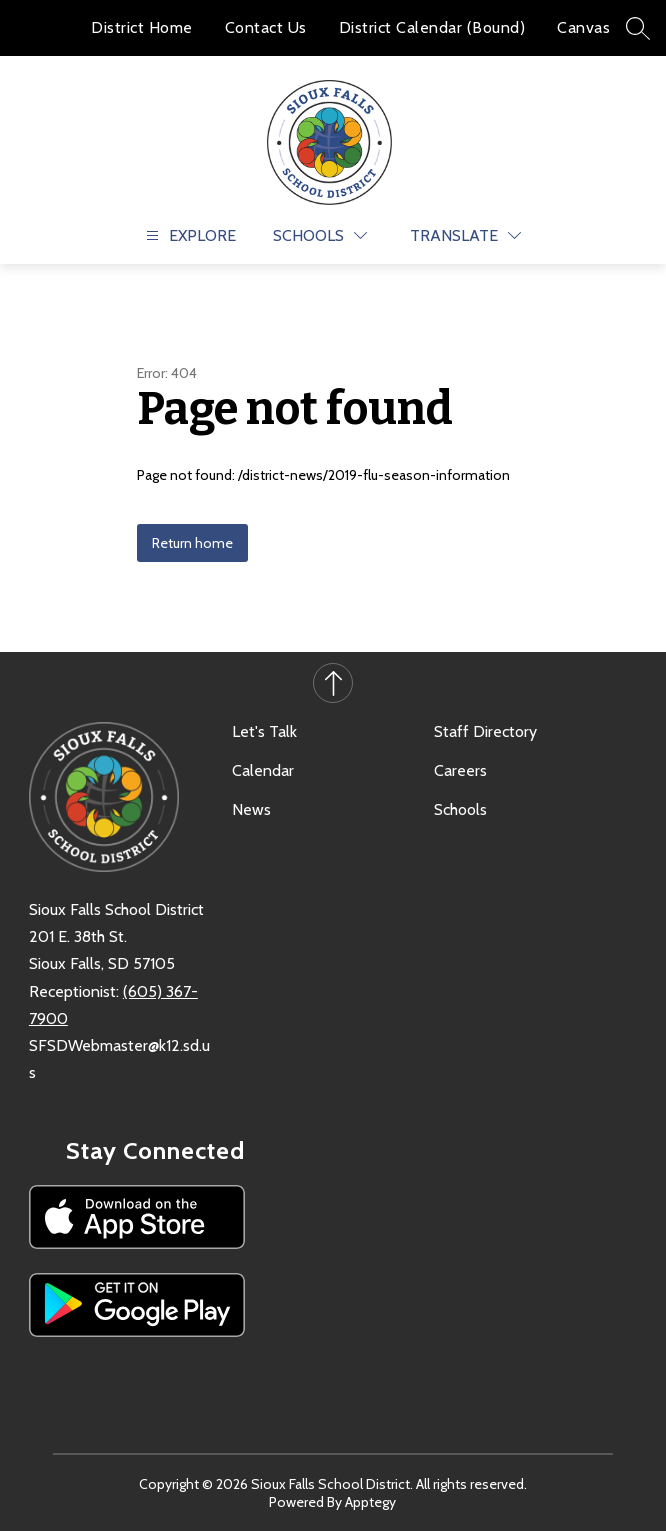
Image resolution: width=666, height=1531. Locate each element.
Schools (460, 809)
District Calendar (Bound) (432, 27)
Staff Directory (485, 731)
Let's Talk (264, 731)
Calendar (263, 770)
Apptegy (370, 1502)
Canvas (583, 27)
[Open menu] (188, 235)
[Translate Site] (465, 235)
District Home (142, 27)
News (251, 809)
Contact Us (266, 27)
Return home (192, 543)
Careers (460, 770)
